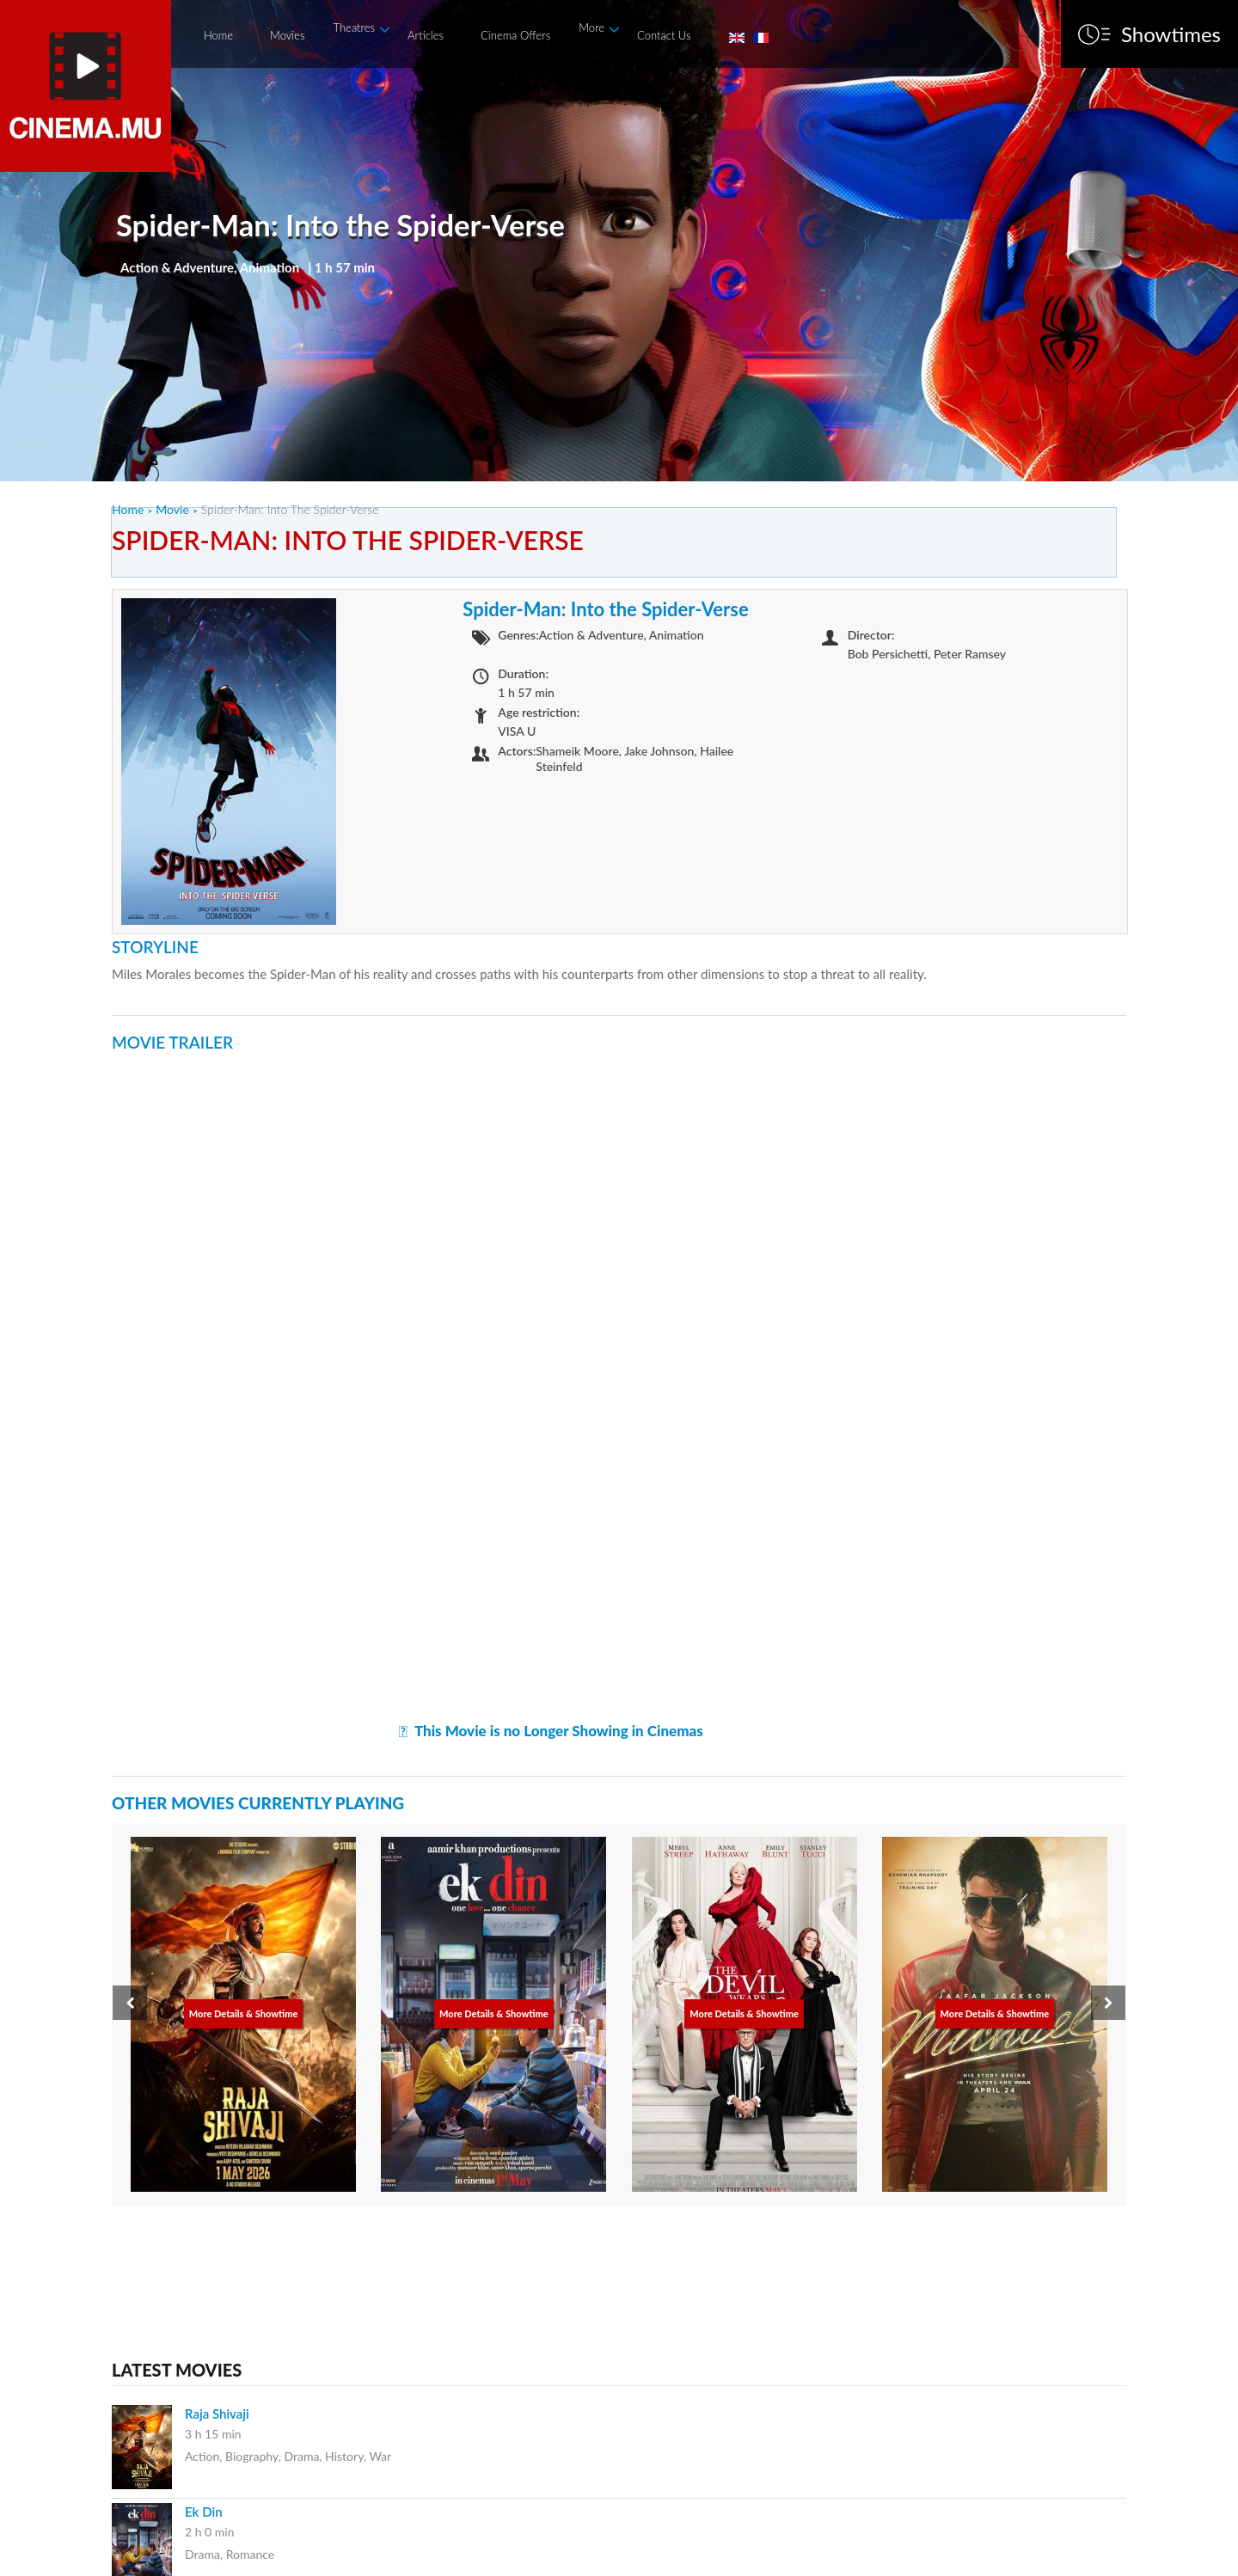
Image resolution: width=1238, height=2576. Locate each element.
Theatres (355, 27)
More (591, 27)
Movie (172, 509)
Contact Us (663, 35)
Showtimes (1171, 34)
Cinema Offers (515, 35)
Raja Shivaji (217, 2413)
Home (218, 35)
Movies (287, 35)
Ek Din (204, 2511)
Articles (426, 35)
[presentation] (130, 2003)
